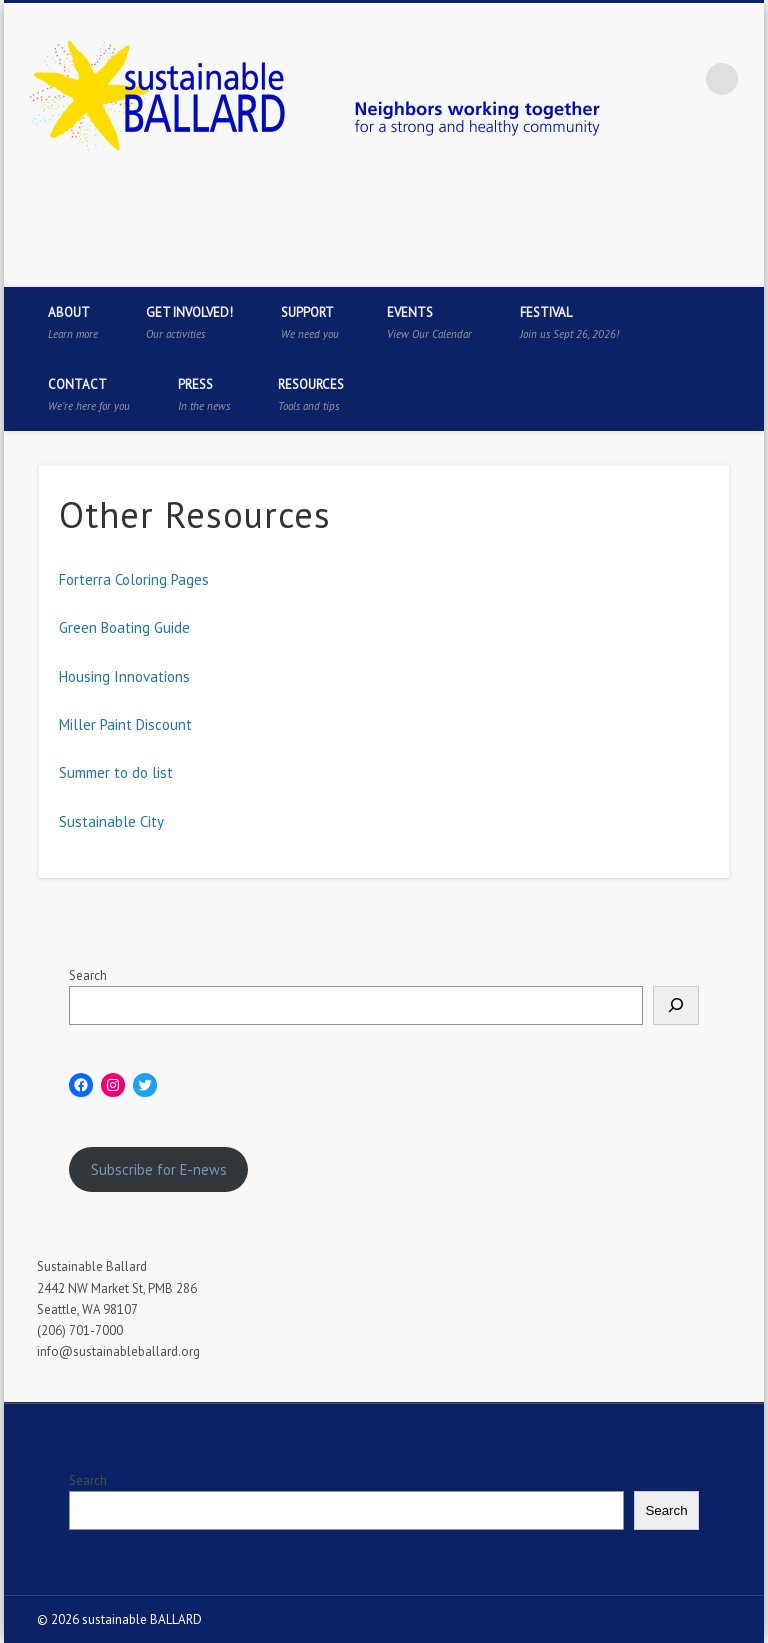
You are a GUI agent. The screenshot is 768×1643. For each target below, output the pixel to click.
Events (429, 322)
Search (88, 975)
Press (204, 394)
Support (310, 322)
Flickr (742, 265)
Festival (569, 322)
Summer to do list (116, 772)
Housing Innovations (124, 676)
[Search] (676, 1005)
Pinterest (701, 265)
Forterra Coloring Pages (134, 579)
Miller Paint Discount (125, 724)
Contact (89, 394)
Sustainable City (111, 821)
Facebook (619, 265)
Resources (311, 394)
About (73, 322)
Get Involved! (189, 322)
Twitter (660, 265)
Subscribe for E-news (159, 1169)
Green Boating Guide (124, 627)
